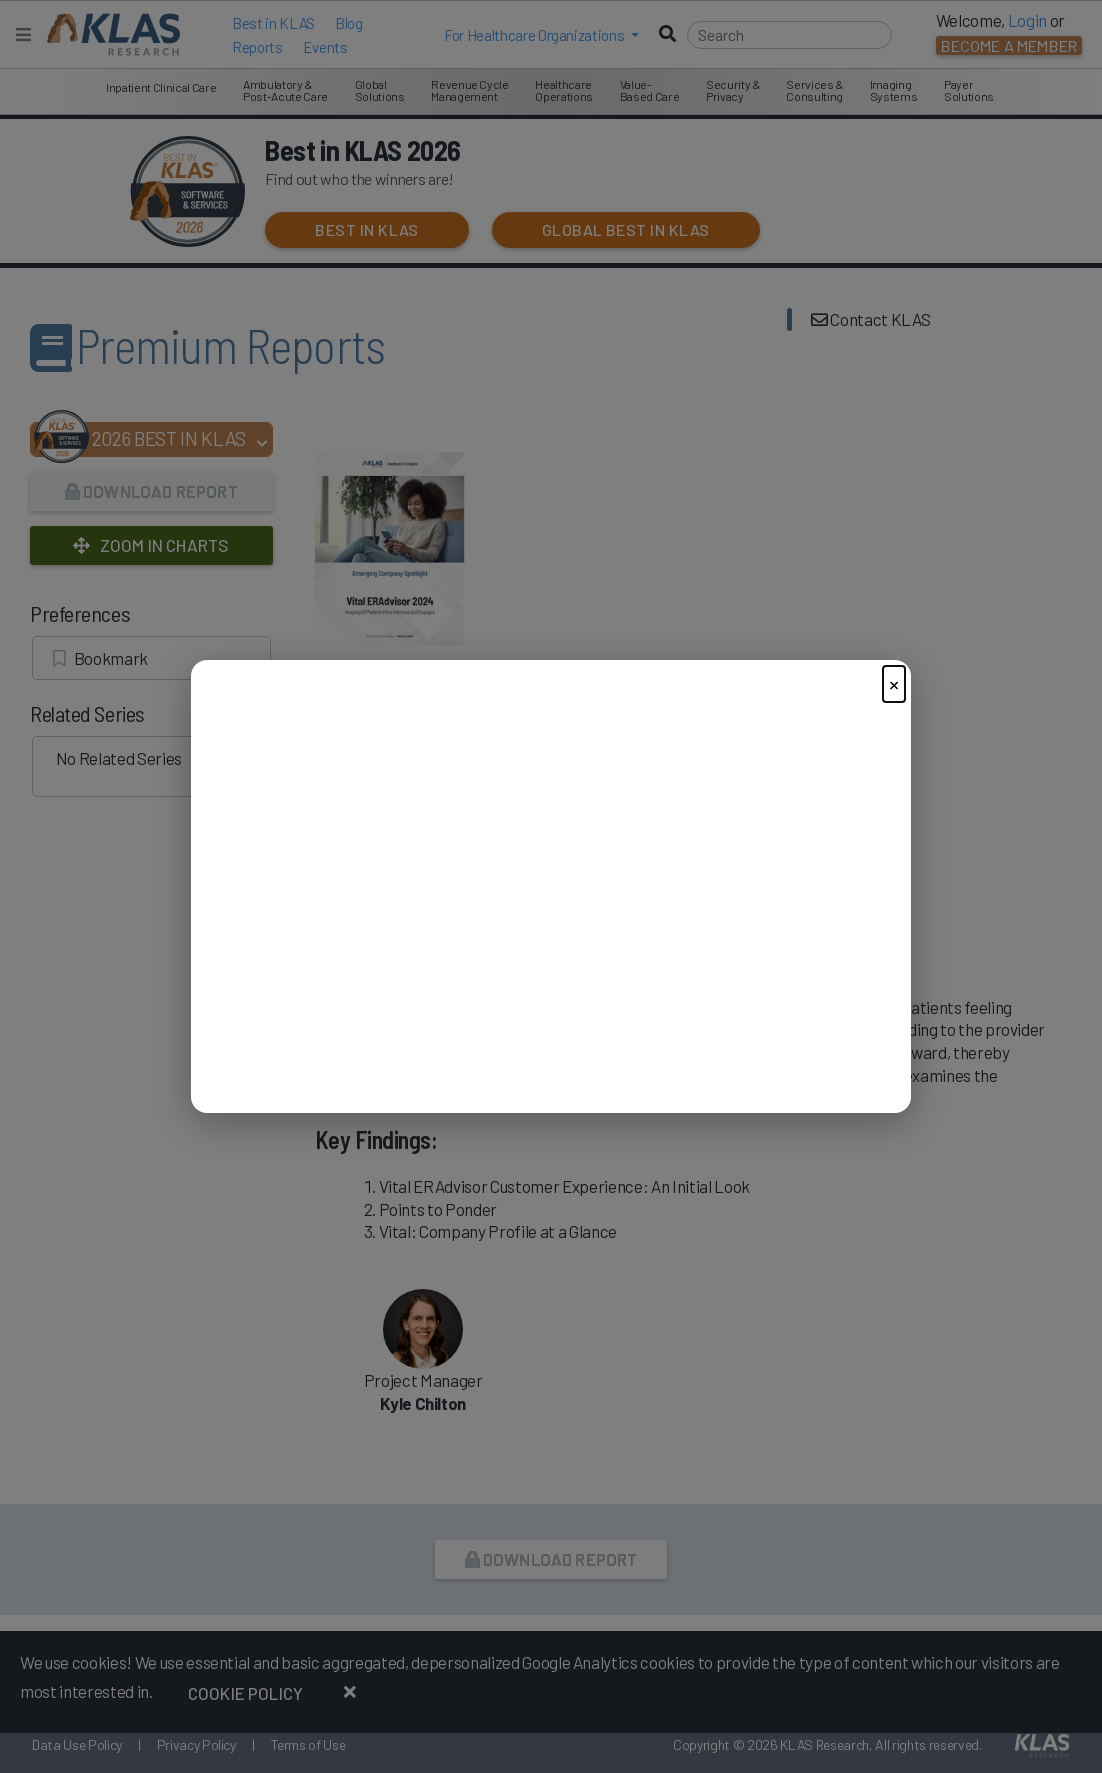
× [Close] (894, 683)
